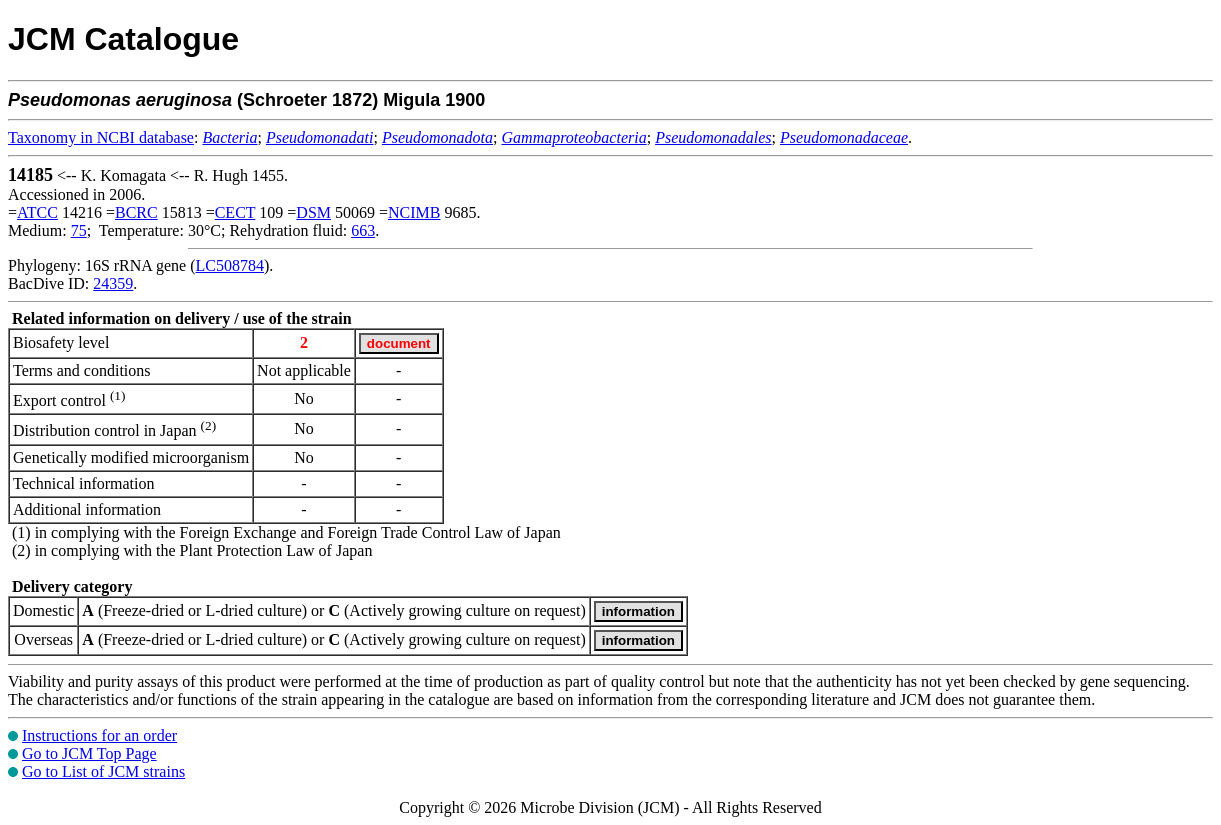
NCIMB (414, 212)
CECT (235, 212)
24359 (113, 283)
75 (79, 230)
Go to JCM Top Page (89, 753)
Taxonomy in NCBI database (101, 137)
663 (363, 230)
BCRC (136, 212)
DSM (313, 212)
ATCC (37, 212)
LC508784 (230, 265)
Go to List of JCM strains (103, 771)
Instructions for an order (99, 735)
